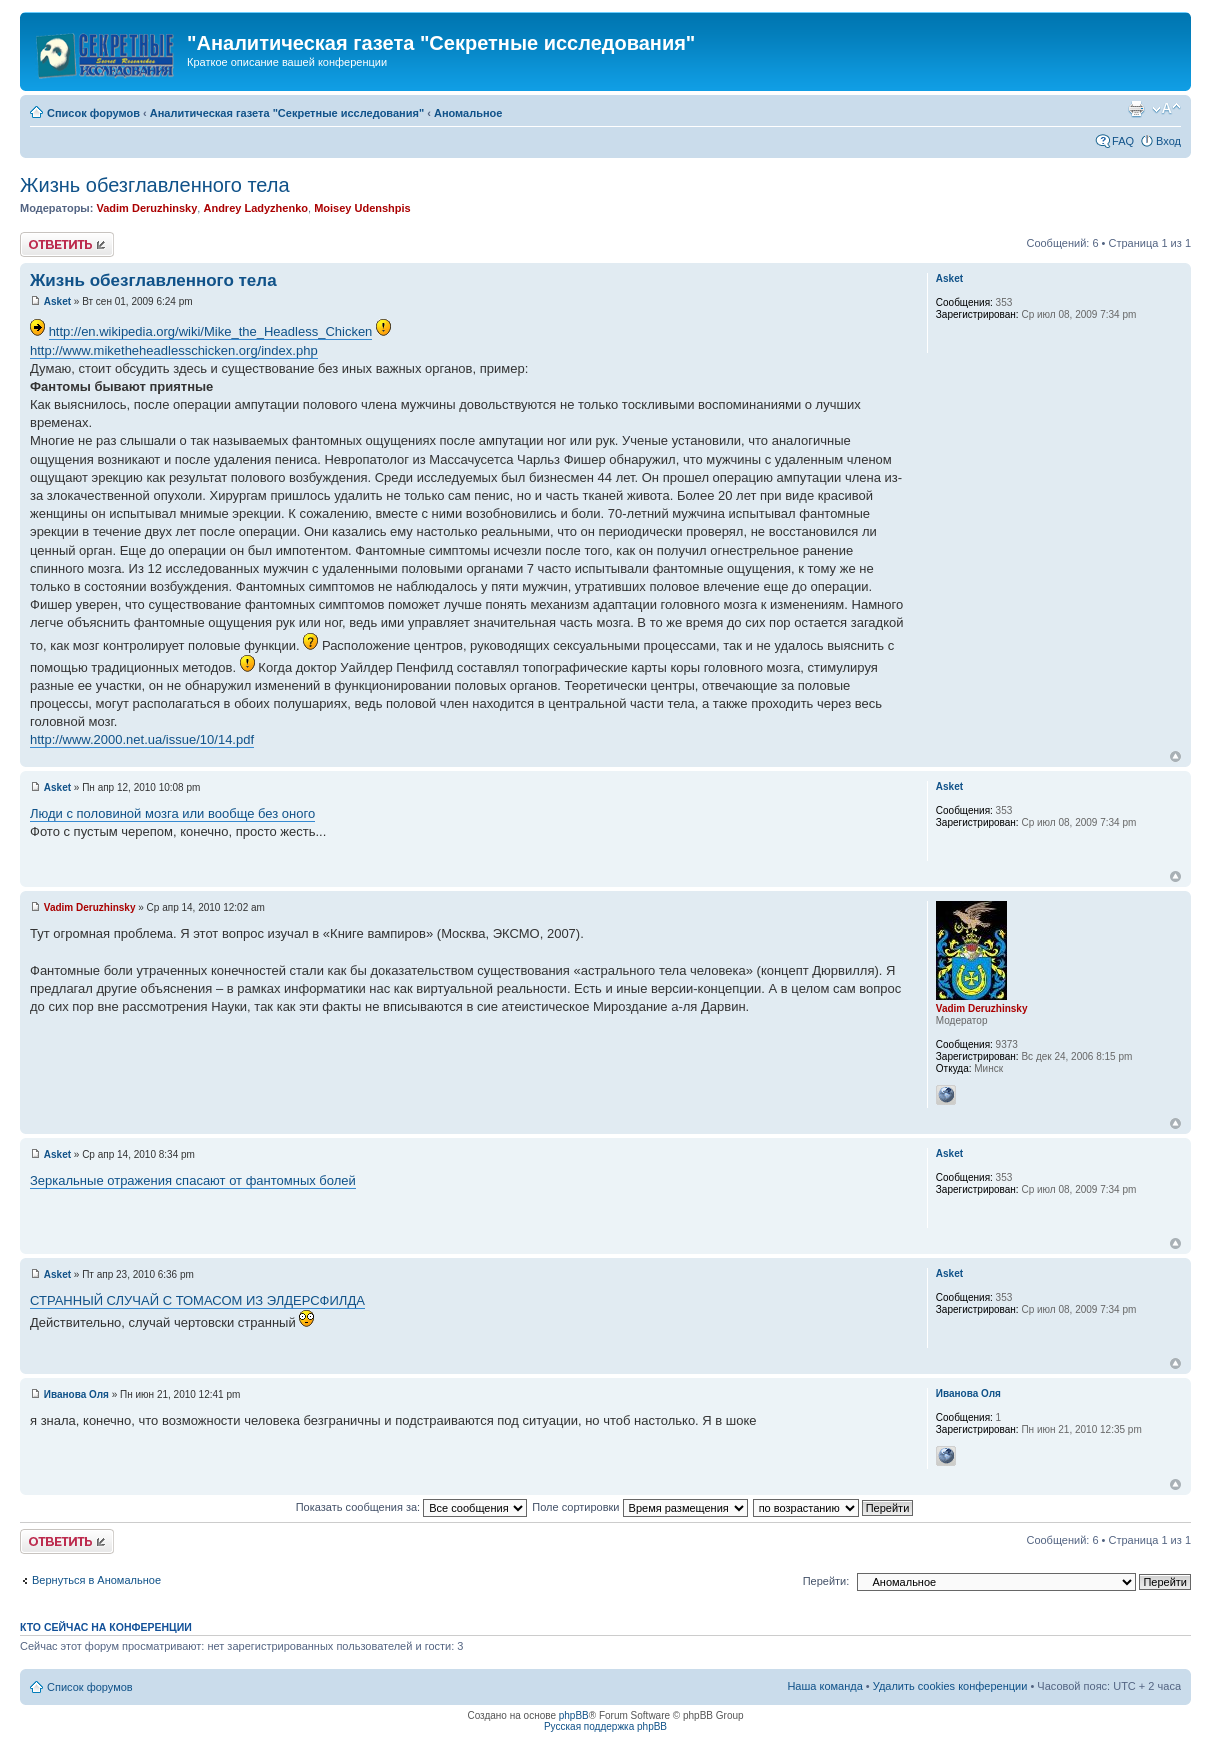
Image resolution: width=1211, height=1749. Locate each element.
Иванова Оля (76, 1394)
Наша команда (824, 1686)
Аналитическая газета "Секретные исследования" (287, 113)
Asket (57, 301)
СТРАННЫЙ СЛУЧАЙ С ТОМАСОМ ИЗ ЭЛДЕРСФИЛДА (197, 1300)
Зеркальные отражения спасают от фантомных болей (193, 1180)
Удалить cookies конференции (950, 1686)
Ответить (67, 244)
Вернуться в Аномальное (96, 1580)
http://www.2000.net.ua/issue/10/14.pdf (142, 739)
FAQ (1123, 141)
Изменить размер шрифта (1166, 109)
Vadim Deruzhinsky (146, 208)
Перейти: (826, 1581)
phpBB (574, 1715)
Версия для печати (1136, 109)
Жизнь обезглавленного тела (155, 185)
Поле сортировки (639, 1507)
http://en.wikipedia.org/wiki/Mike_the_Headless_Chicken (211, 331)
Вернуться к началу (1175, 756)
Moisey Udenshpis (362, 208)
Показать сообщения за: (412, 1507)
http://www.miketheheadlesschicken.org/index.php (174, 350)
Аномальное (468, 113)
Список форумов (93, 113)
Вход (1168, 141)
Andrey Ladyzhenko (255, 208)
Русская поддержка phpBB (605, 1726)
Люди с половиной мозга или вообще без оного (172, 813)
